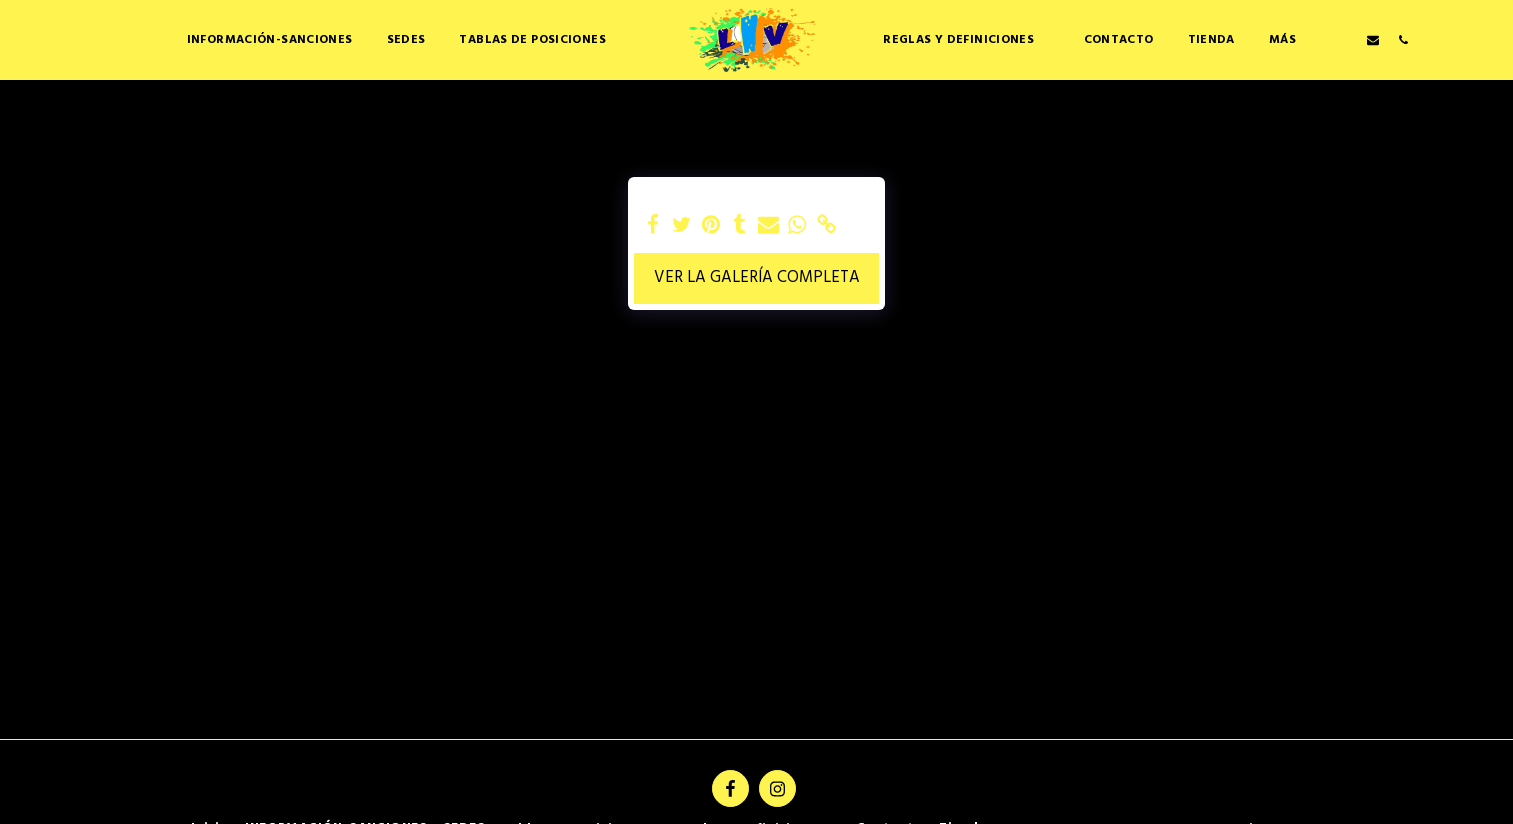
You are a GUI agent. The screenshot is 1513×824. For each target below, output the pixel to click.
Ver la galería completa (757, 278)
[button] (540, 39)
